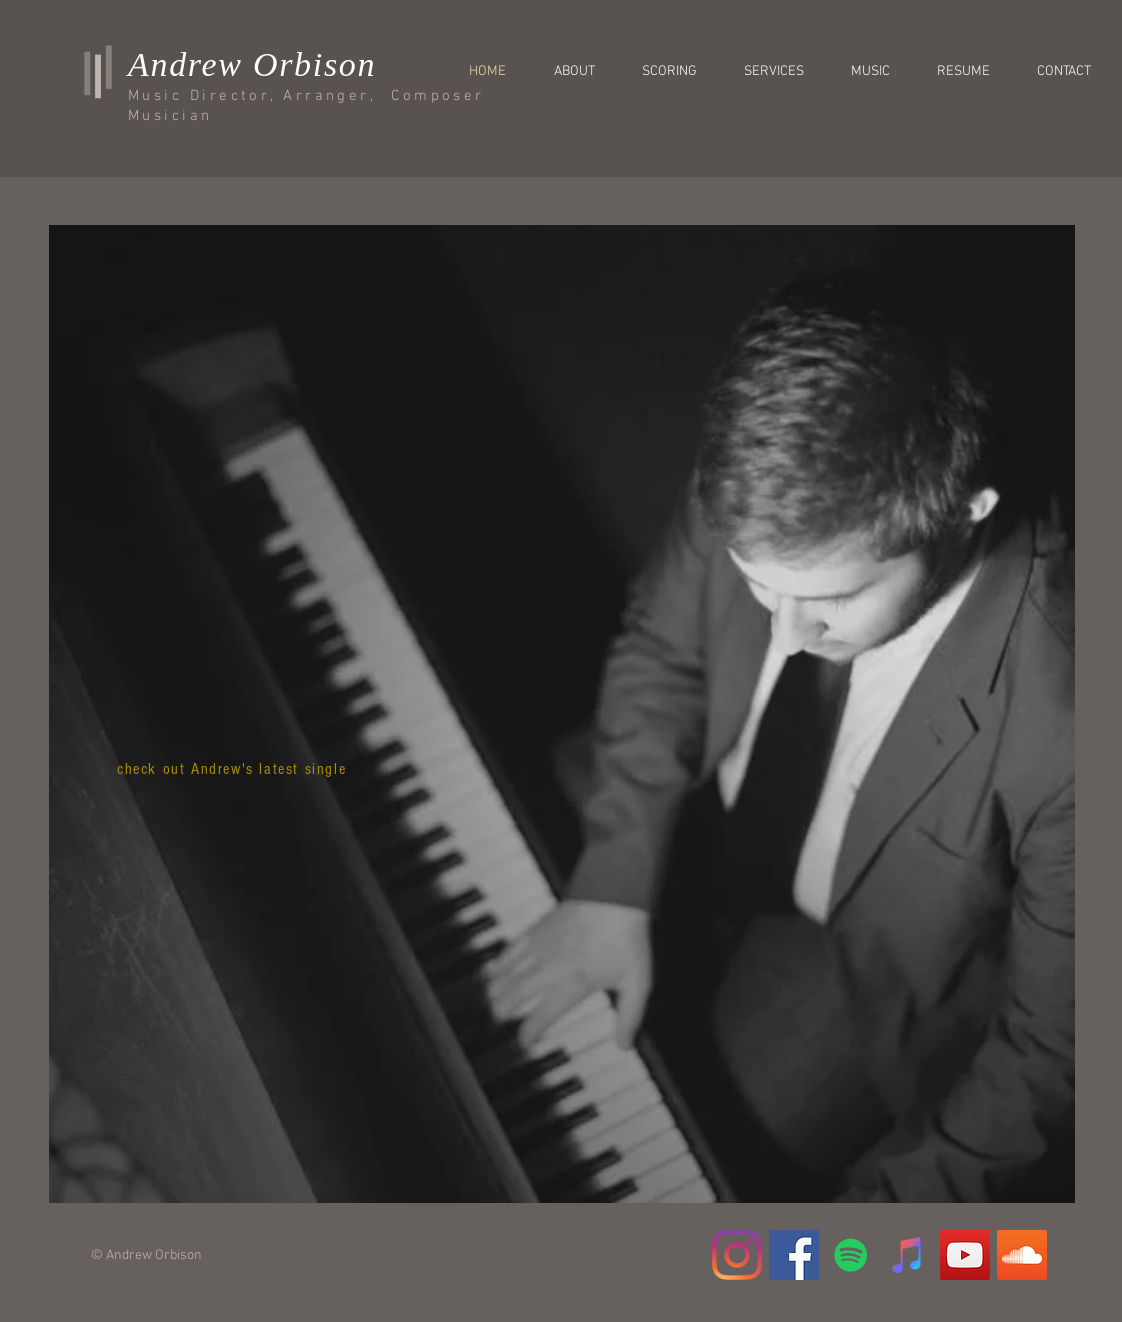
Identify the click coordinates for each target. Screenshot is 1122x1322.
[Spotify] (851, 1255)
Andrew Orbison (252, 64)
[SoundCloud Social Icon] (1022, 1255)
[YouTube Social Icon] (965, 1255)
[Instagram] (737, 1255)
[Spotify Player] (242, 967)
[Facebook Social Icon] (794, 1255)
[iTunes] (908, 1255)
